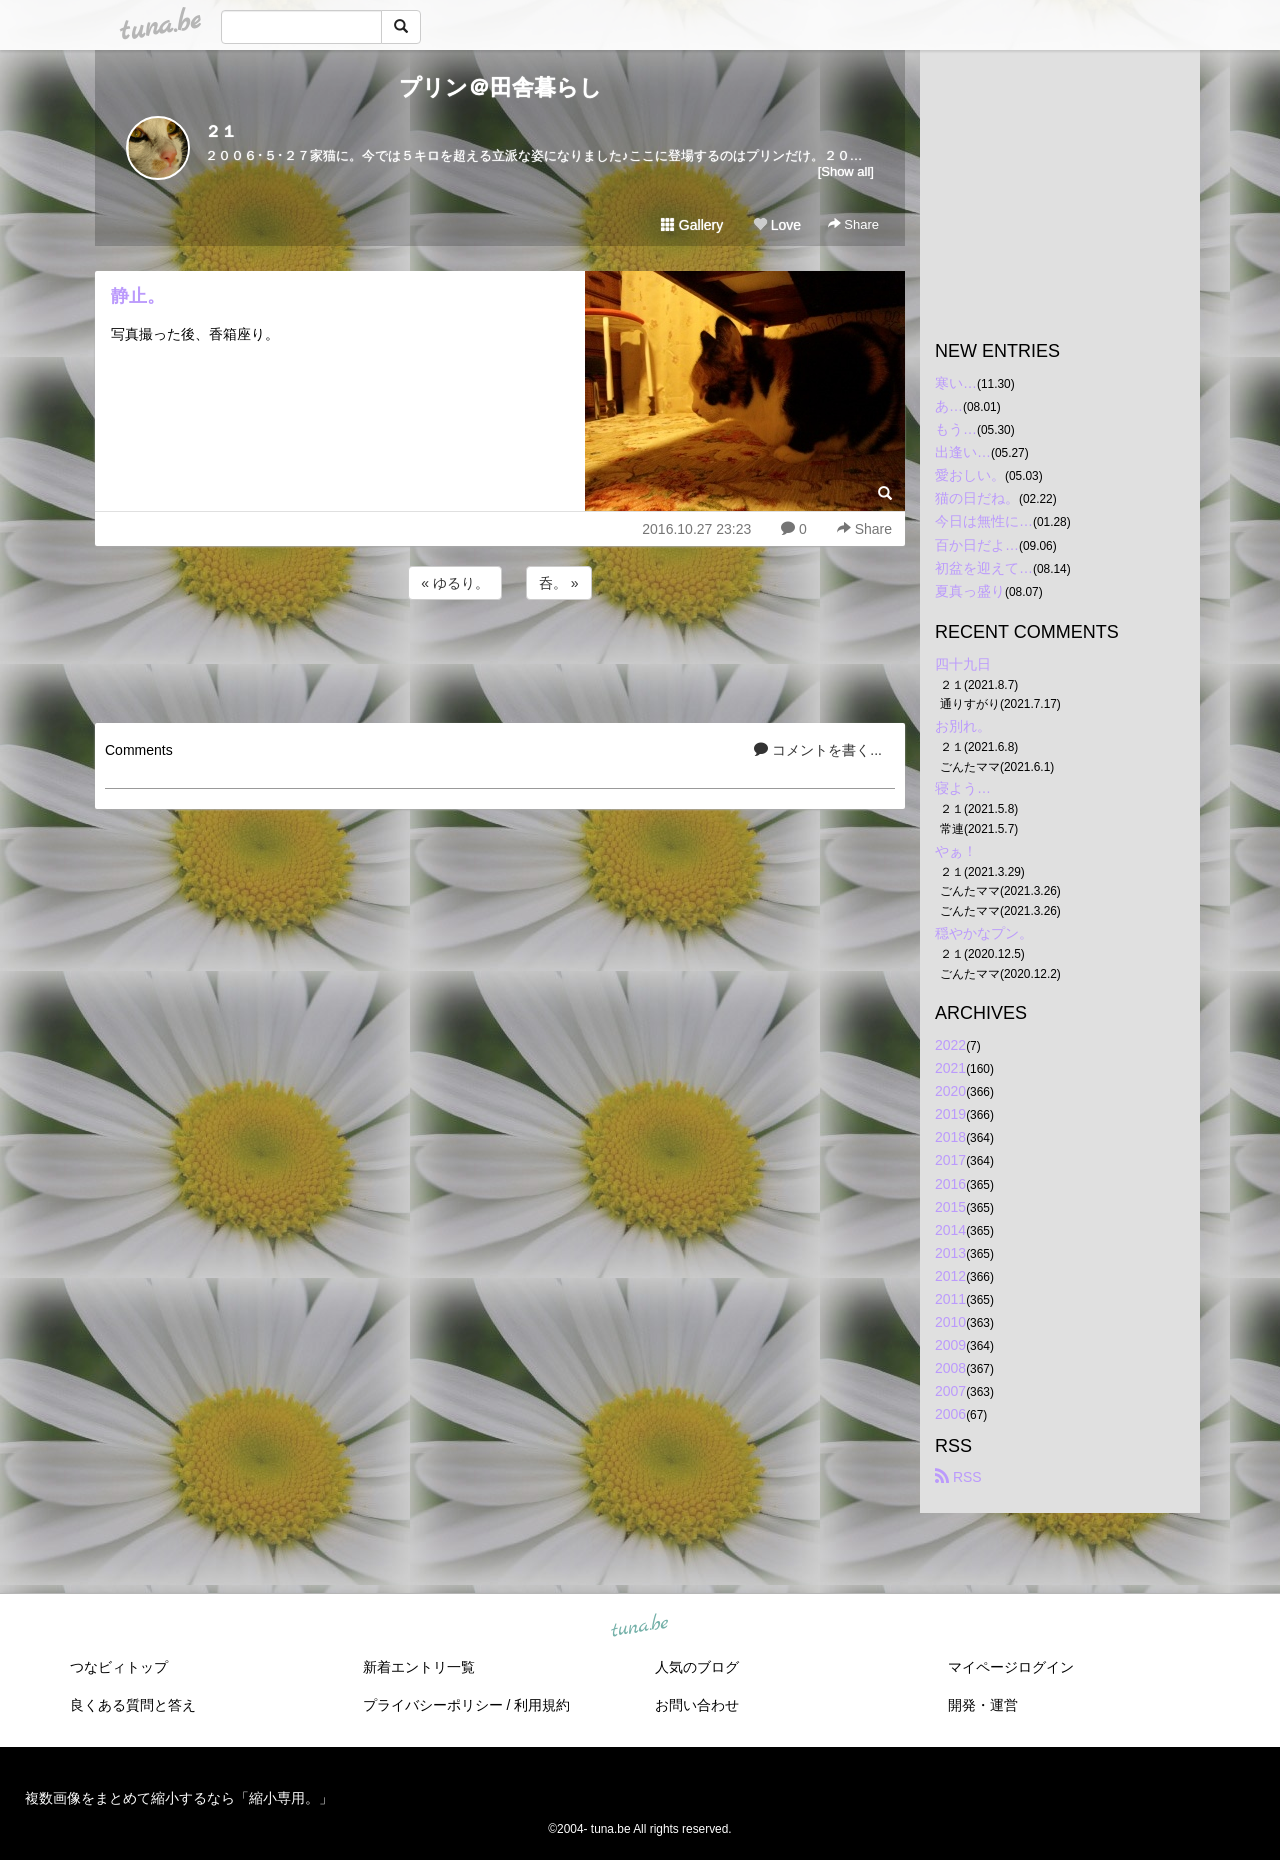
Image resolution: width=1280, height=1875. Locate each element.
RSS (958, 1477)
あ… (949, 406)
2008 (950, 1368)
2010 (950, 1322)
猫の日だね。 (977, 498)
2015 (950, 1207)
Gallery (692, 225)
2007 (950, 1391)
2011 (950, 1299)
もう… (956, 429)
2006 (950, 1414)
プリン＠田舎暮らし (500, 87)
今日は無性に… (984, 521)
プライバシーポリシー (433, 1705)
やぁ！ (956, 851)
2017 (950, 1160)
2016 (950, 1184)
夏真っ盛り (970, 591)
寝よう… (963, 788)
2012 (950, 1276)
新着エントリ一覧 (419, 1667)
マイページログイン (1011, 1667)
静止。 (138, 296)
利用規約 (542, 1705)
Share (853, 224)
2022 (950, 1045)
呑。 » (559, 583)
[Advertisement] (500, 658)
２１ (221, 131)
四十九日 (963, 664)
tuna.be (639, 1626)
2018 (950, 1137)
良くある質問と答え (133, 1705)
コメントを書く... (818, 750)
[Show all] (846, 171)
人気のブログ (697, 1667)
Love (777, 225)
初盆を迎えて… (984, 568)
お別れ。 (963, 726)
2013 (950, 1253)
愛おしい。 (970, 475)
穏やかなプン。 (984, 933)
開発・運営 (983, 1705)
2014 (950, 1230)
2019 (950, 1114)
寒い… (956, 383)
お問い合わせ (697, 1705)
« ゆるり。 (455, 583)
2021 (950, 1068)
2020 (950, 1091)
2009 (950, 1345)
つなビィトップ (119, 1667)
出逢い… (963, 452)
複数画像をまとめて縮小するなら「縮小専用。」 (179, 1798)
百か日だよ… (977, 545)
